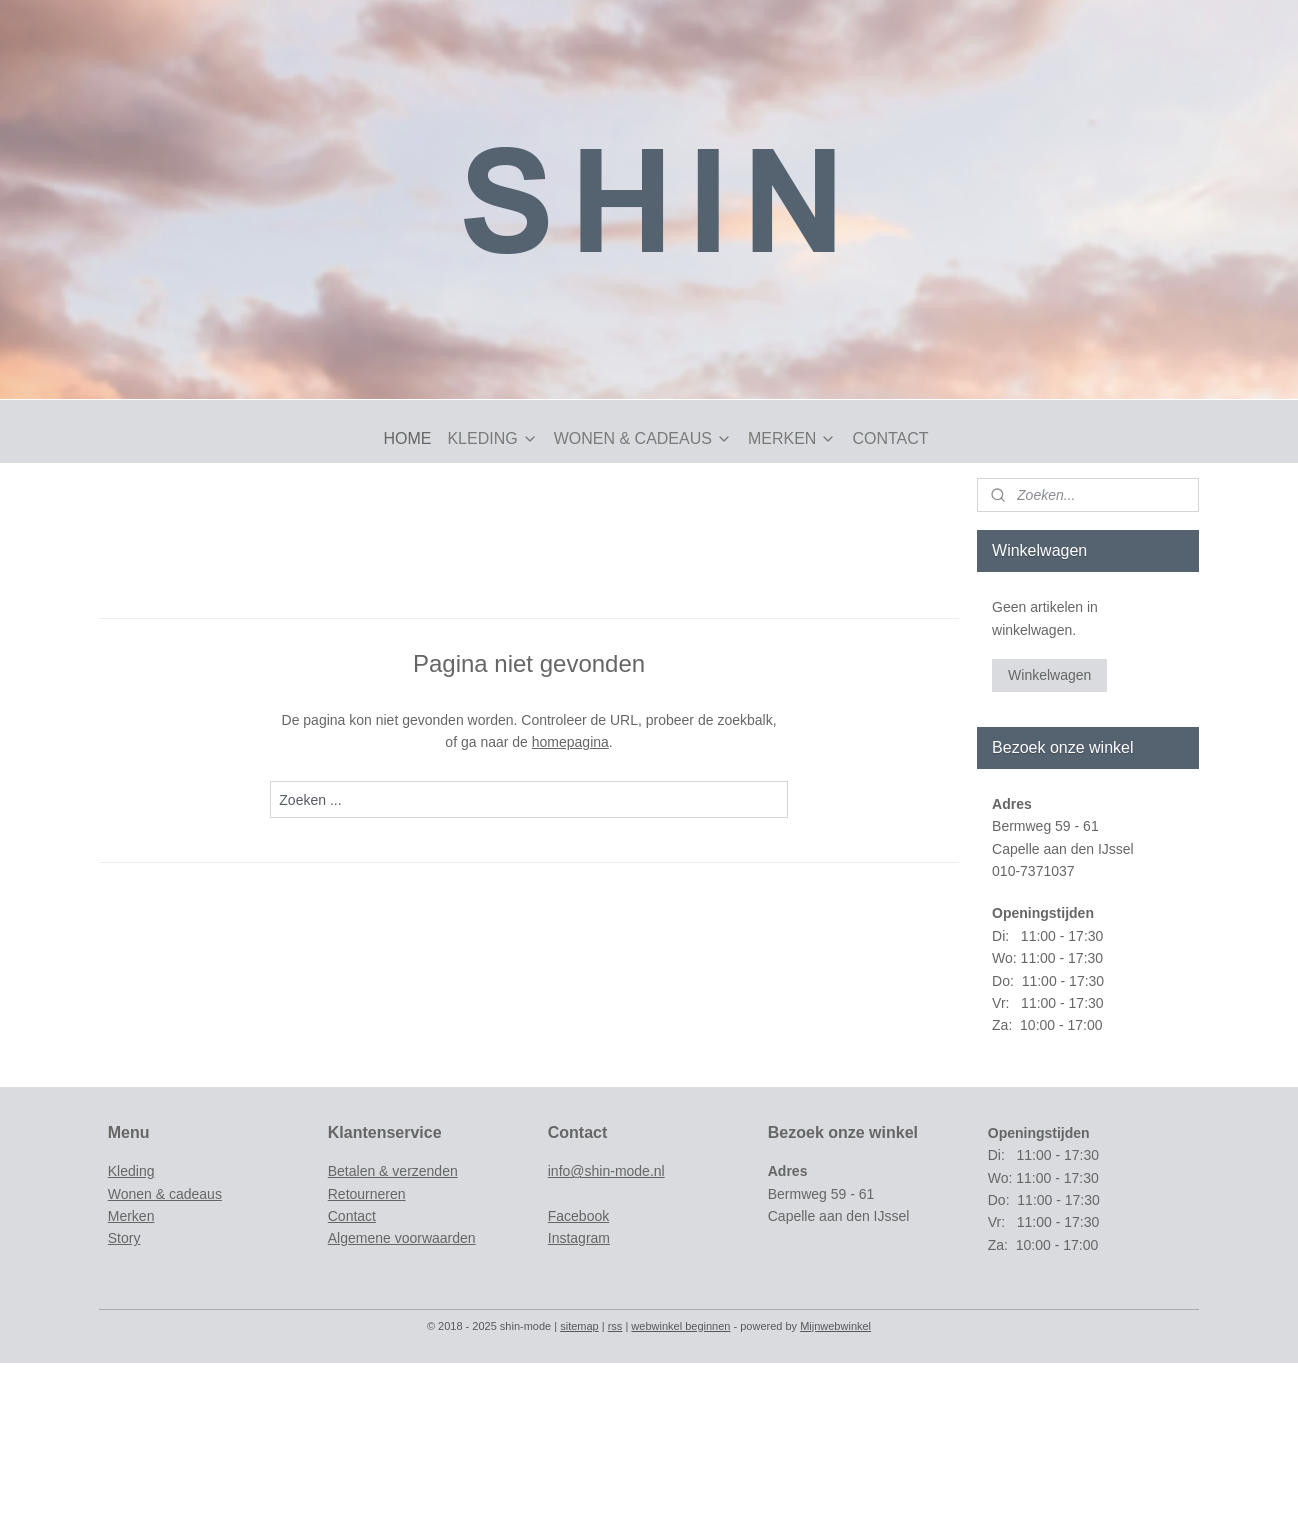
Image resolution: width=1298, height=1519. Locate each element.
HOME (407, 438)
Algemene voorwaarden (402, 1238)
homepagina (570, 742)
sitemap (579, 1326)
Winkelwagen (1049, 675)
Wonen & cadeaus (165, 1194)
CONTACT (890, 438)
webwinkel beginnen (680, 1326)
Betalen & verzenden (393, 1171)
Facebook (578, 1216)
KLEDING (492, 438)
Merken (131, 1216)
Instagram (579, 1238)
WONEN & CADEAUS (643, 438)
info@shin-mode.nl (606, 1171)
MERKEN (792, 438)
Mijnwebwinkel (835, 1326)
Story (124, 1238)
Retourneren (367, 1194)
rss (615, 1326)
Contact (352, 1216)
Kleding (131, 1171)
